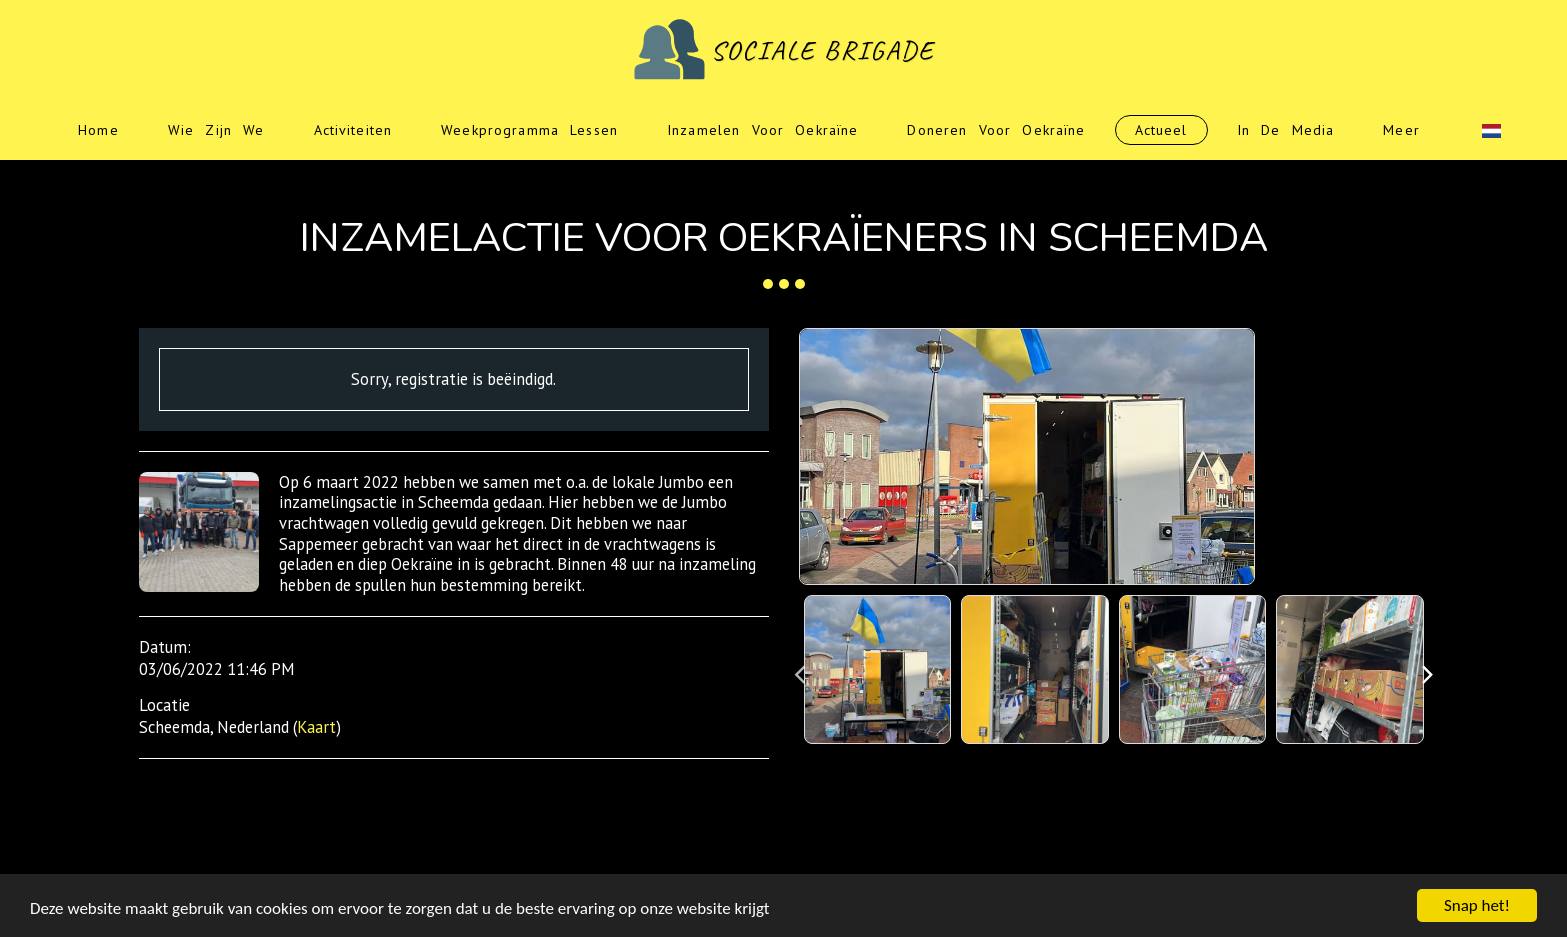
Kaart (316, 727)
